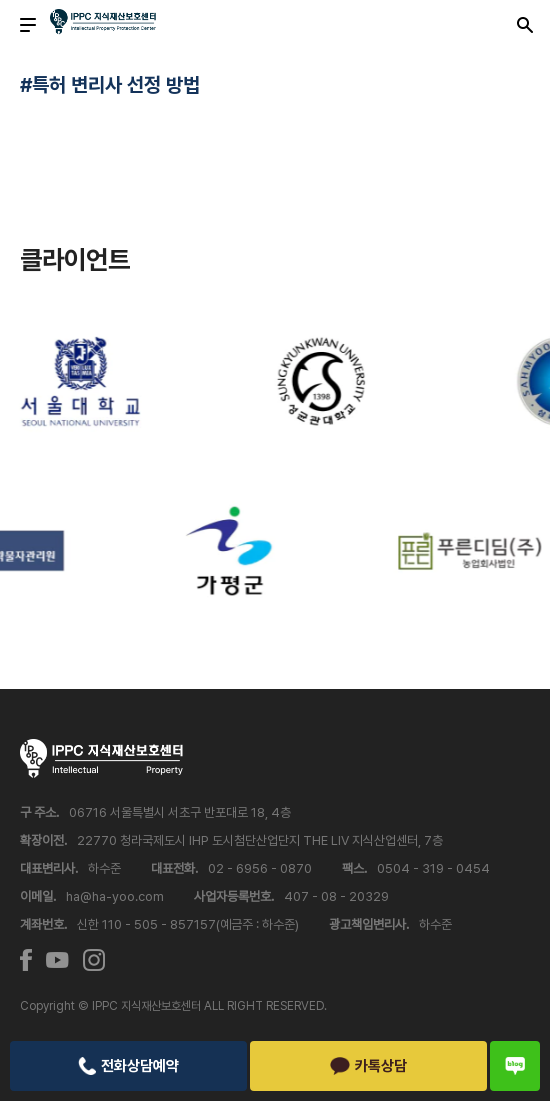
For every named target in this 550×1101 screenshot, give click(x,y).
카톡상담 (368, 1066)
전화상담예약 (128, 1066)
